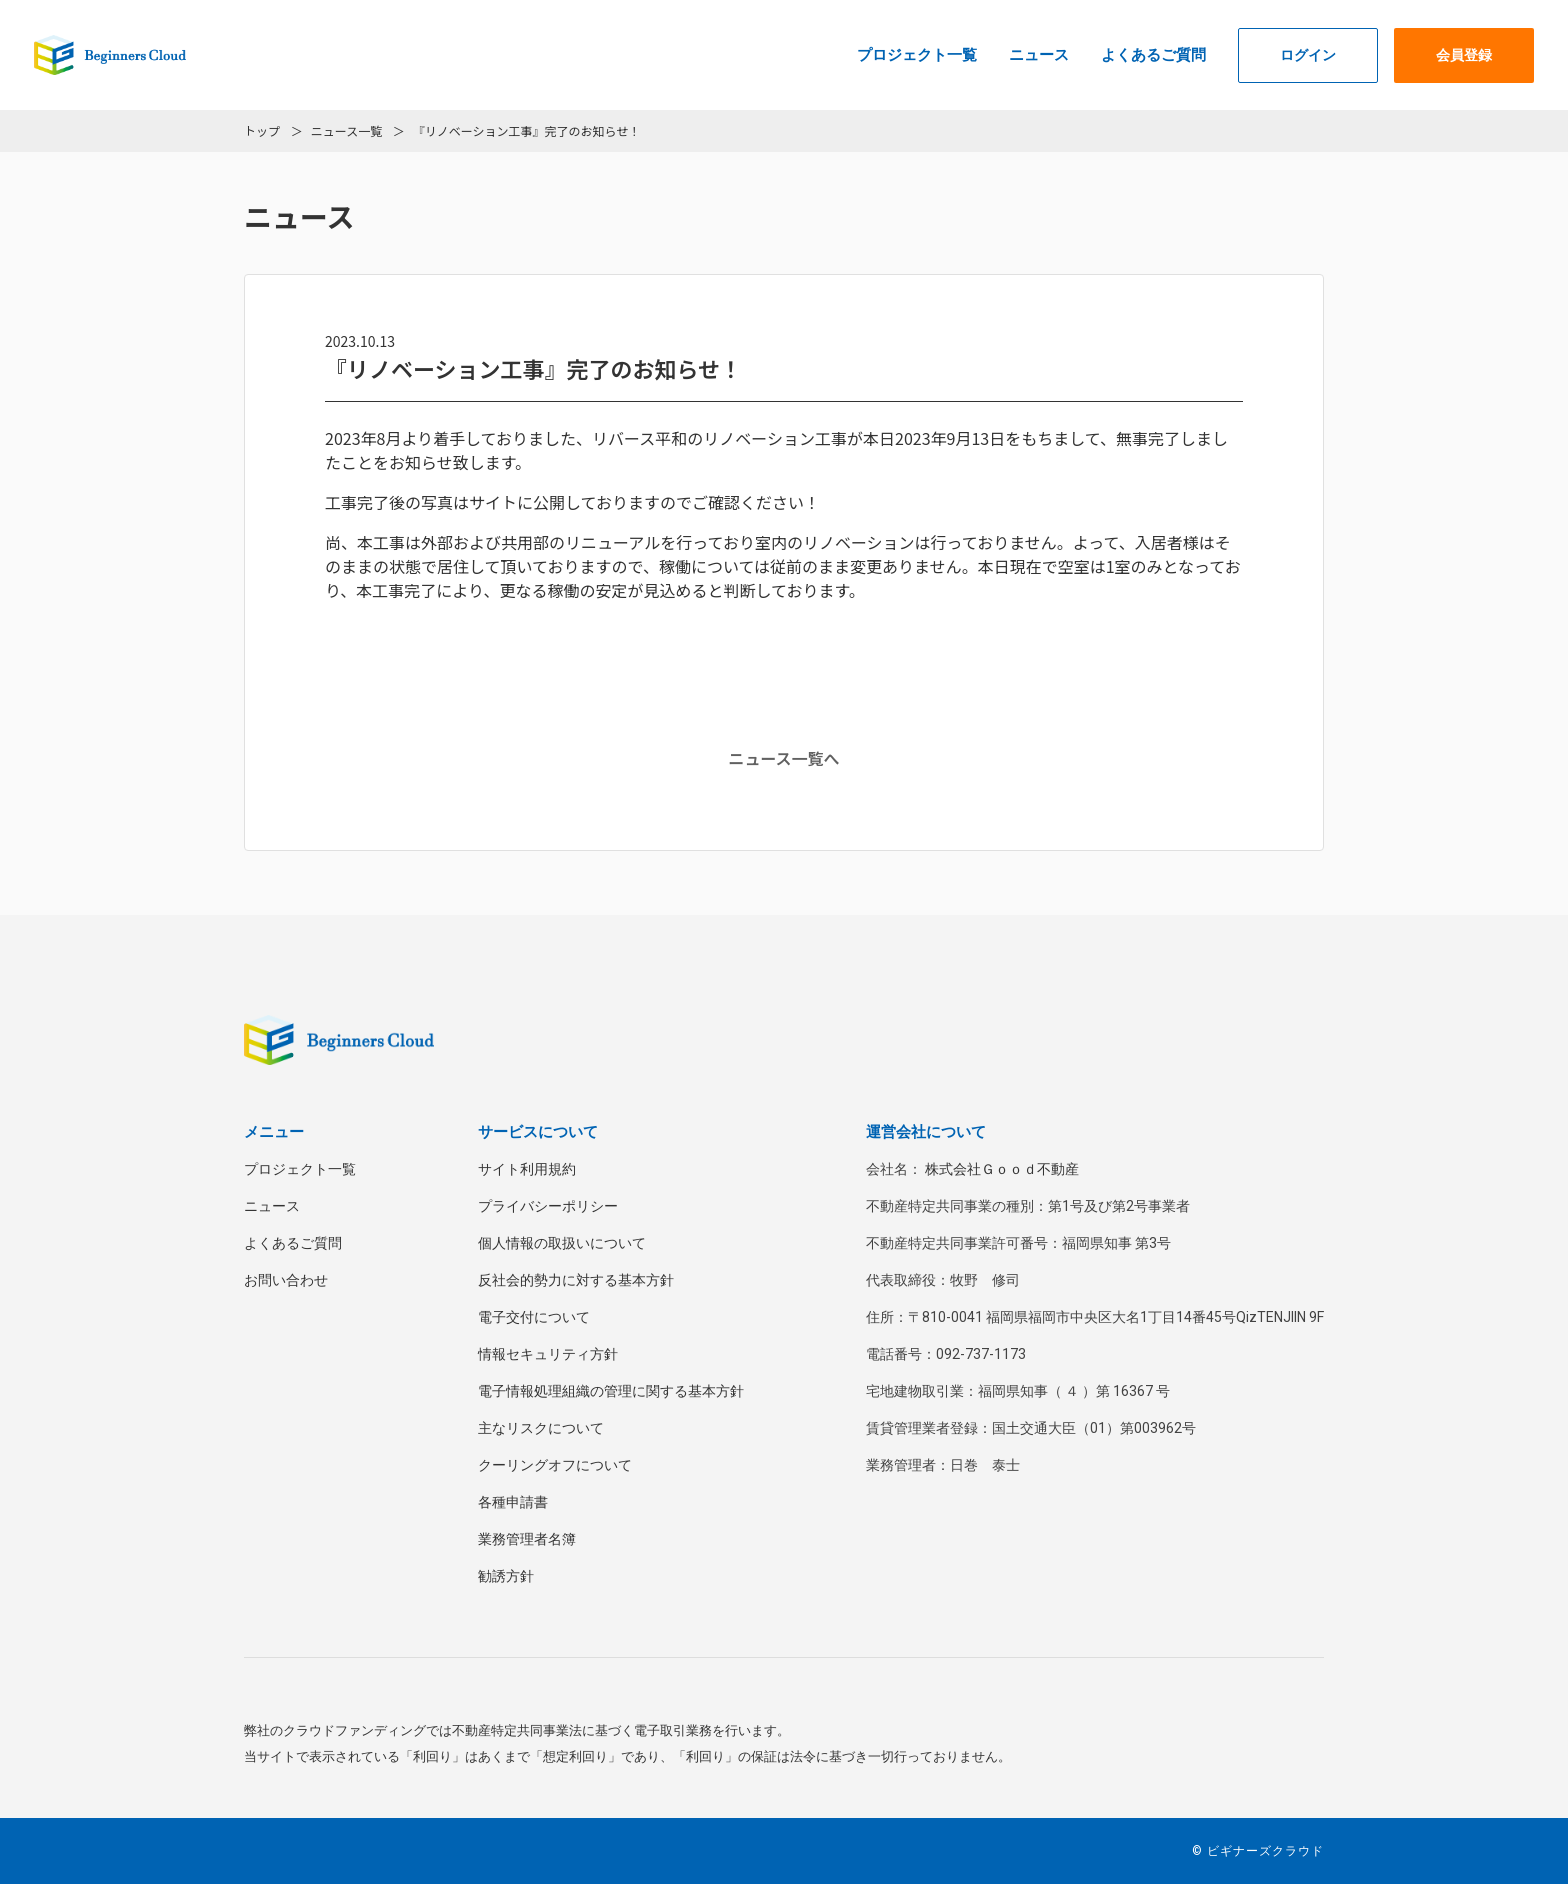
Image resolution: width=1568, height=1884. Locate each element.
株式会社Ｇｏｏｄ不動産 (1002, 1169)
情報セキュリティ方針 (548, 1354)
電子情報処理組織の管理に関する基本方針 (611, 1391)
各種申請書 (513, 1502)
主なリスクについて (541, 1428)
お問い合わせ (286, 1280)
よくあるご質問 (1153, 55)
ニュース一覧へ (783, 758)
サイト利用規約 (527, 1169)
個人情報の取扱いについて (562, 1243)
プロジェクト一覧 (917, 55)
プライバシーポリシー (548, 1206)
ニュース (1039, 55)
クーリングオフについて (555, 1465)
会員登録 (1464, 55)
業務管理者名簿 (527, 1539)
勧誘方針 (506, 1576)
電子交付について (534, 1317)
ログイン (1308, 55)
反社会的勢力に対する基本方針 (576, 1280)
